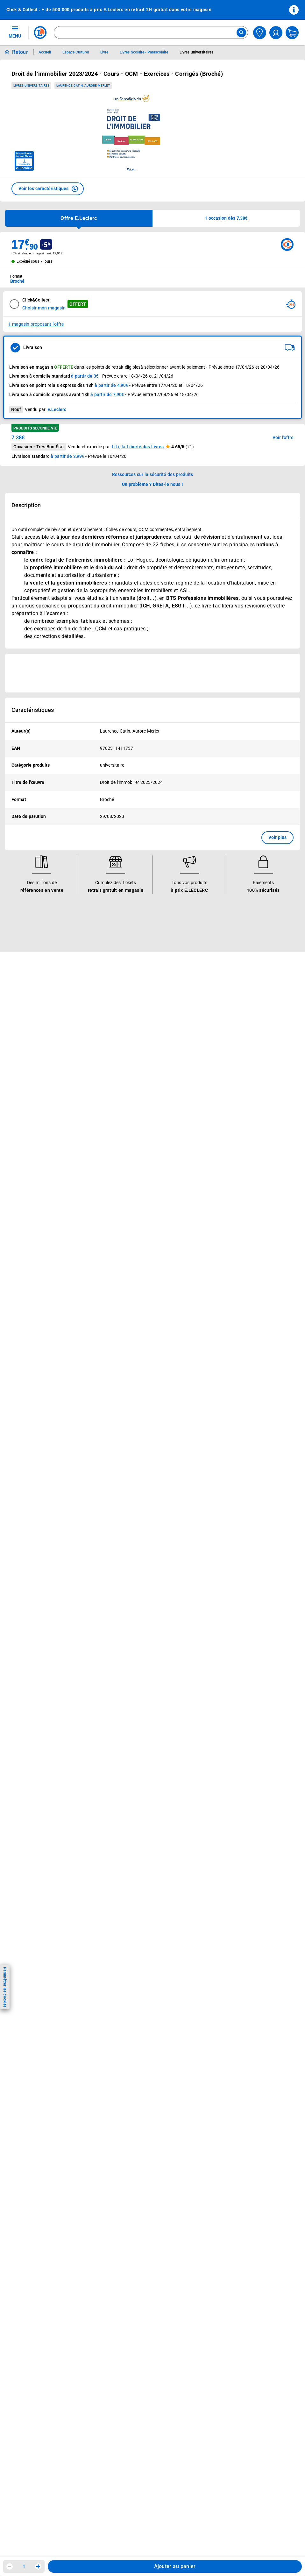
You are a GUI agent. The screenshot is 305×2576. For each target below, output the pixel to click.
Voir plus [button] (277, 837)
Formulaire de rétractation (132, 1194)
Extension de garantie (127, 1027)
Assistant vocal (121, 1044)
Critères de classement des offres (140, 1252)
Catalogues (22, 994)
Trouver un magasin (220, 1069)
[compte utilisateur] (275, 32)
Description (26, 505)
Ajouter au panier (175, 2566)
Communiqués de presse (225, 1060)
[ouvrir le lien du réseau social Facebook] (47, 1280)
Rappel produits (121, 1227)
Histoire (208, 994)
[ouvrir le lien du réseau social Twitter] (87, 1280)
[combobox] (151, 32)
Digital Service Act (124, 1219)
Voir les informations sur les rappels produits (144, 962)
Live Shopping (24, 1027)
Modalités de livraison (127, 1178)
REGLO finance (121, 1011)
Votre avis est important (130, 1060)
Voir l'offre (283, 437)
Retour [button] (20, 52)
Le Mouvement (219, 986)
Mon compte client (29, 1136)
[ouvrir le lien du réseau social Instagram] (60, 1280)
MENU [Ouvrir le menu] (15, 32)
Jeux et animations (30, 1019)
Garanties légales (123, 1202)
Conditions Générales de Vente (137, 1136)
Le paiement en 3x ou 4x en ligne (139, 1085)
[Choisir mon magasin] (259, 32)
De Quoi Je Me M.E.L (221, 1044)
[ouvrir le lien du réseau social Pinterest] (100, 1280)
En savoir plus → (46, 1313)
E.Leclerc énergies (123, 1002)
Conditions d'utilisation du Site (136, 1153)
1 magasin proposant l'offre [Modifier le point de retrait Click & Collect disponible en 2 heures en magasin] (36, 324)
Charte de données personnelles (138, 1161)
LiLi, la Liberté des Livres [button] (138, 446)
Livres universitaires (31, 85)
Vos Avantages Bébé (31, 1011)
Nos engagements (219, 1019)
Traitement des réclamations (134, 1211)
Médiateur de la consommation (42, 1178)
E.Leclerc (128, 1077)
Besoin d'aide (27, 1128)
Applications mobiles (126, 1052)
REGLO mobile (120, 1019)
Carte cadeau (119, 1036)
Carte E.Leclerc (25, 1002)
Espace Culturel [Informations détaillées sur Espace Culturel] (75, 52)
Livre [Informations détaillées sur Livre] (104, 52)
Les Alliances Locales (222, 1027)
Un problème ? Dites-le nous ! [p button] (152, 484)
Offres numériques (124, 1069)
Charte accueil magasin (129, 1093)
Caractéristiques (32, 710)
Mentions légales (122, 1144)
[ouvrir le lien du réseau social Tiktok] (73, 1280)
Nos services (121, 986)
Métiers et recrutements (225, 1036)
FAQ (14, 1153)
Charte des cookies (125, 1169)
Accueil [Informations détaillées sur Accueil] (45, 52)
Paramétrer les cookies (5, 1987)
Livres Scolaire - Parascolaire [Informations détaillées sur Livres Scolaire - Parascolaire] (144, 52)
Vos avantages (29, 986)
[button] (47, 188)
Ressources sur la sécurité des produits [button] (152, 474)
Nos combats (214, 1011)
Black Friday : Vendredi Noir (134, 1102)
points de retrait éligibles (116, 367)
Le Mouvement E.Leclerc (225, 1002)
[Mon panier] (292, 32)
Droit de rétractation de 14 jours (138, 1186)
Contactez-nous (26, 1169)
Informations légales (131, 1128)
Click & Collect (119, 994)
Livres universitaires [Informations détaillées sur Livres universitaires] (196, 52)
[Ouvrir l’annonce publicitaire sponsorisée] (152, 673)
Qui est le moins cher (222, 1052)
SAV (14, 1161)
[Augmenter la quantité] (38, 2566)
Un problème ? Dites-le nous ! (40, 1186)
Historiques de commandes (38, 1144)
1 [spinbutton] (24, 2566)
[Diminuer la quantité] (9, 2566)
